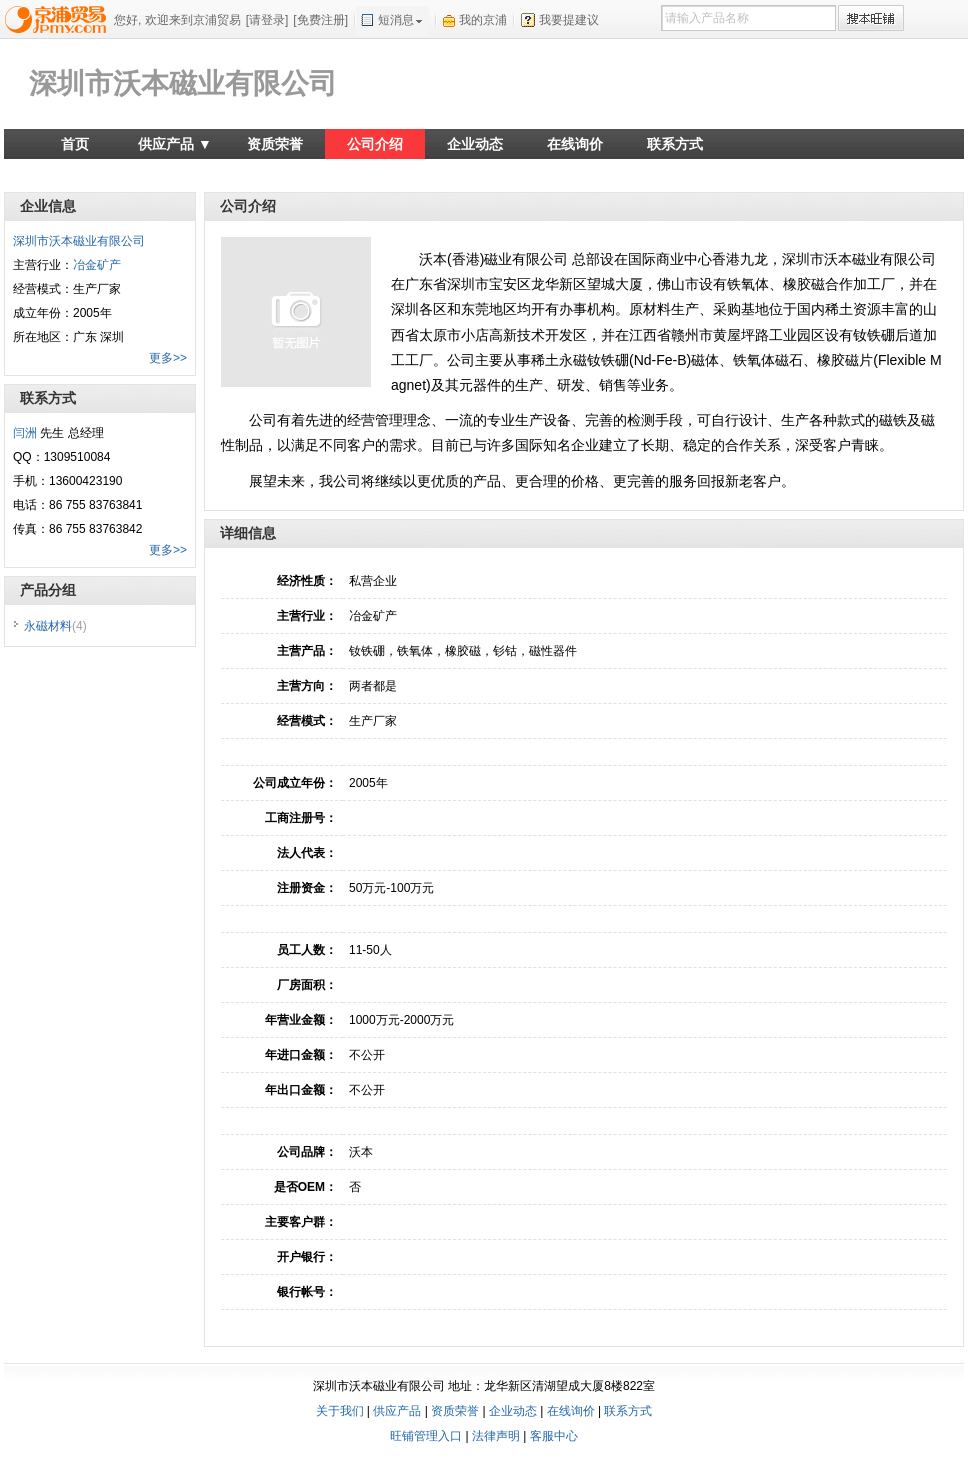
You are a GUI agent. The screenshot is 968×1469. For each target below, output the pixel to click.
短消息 (396, 20)
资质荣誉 (275, 144)
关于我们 (340, 1411)
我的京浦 (483, 20)
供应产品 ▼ (175, 144)
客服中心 (554, 1436)
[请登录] (267, 20)
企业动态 (475, 144)
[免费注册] (320, 20)
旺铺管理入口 (426, 1436)
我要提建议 (569, 20)
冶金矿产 (97, 265)
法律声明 (496, 1436)
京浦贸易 (59, 19)
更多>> (168, 358)
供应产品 (397, 1411)
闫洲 (25, 433)
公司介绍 (375, 144)
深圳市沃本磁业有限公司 (183, 83)
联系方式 (675, 144)
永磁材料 (55, 626)
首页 (75, 144)
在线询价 (575, 144)
